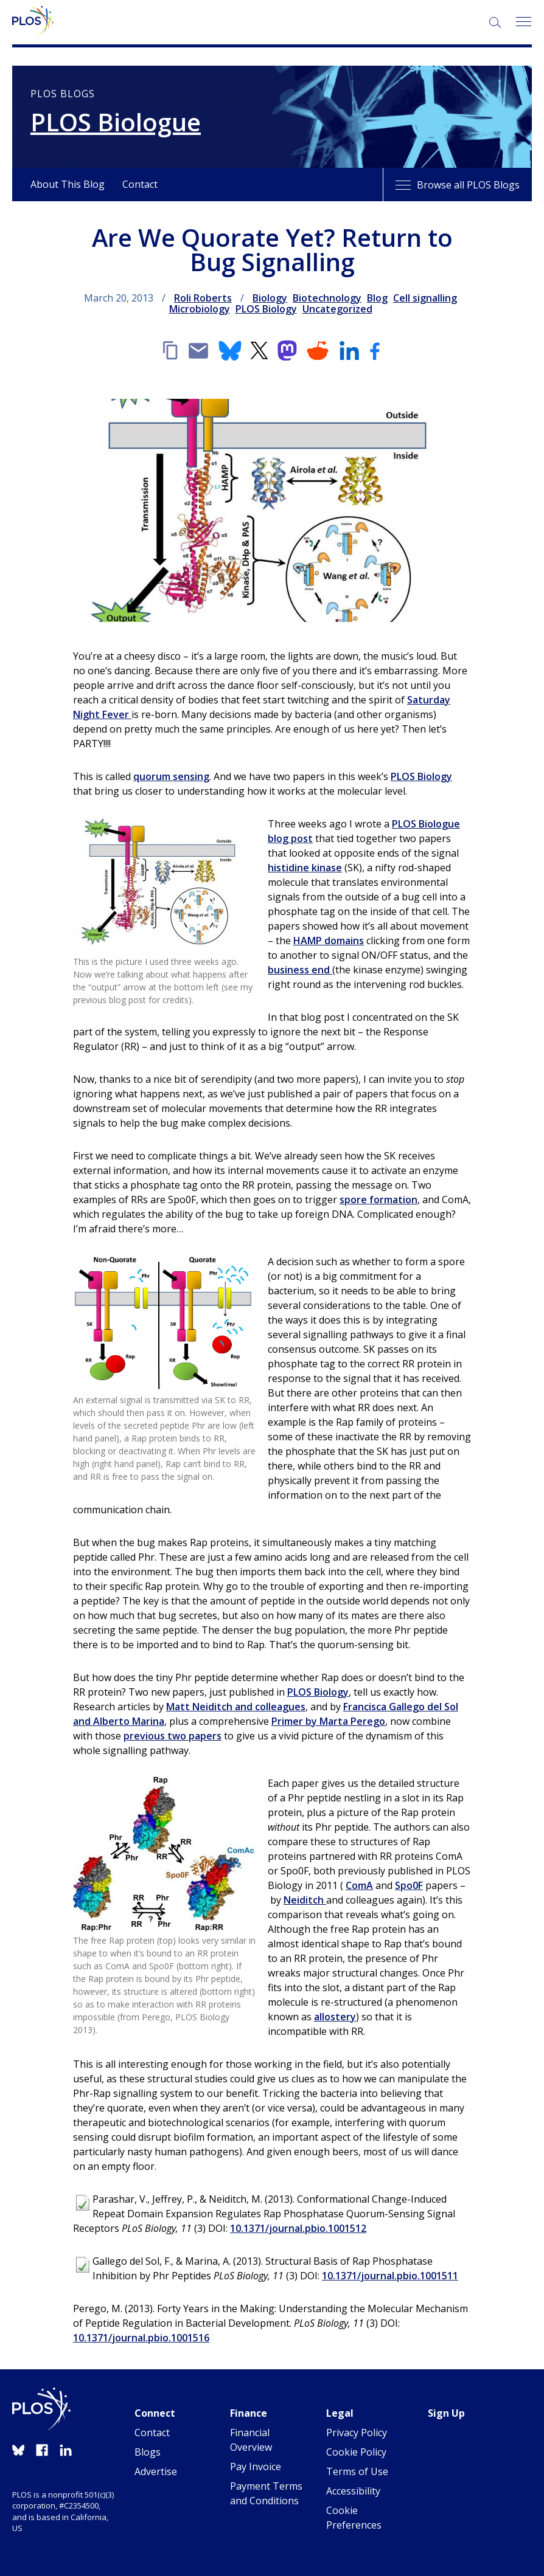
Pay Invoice (255, 2466)
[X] (259, 350)
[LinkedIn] (349, 350)
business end (300, 969)
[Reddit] (317, 350)
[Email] (198, 350)
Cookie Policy (356, 2452)
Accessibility (353, 2491)
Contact (140, 184)
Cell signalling (425, 298)
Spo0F (409, 1885)
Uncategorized (337, 309)
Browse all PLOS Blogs (458, 185)
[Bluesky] (230, 350)
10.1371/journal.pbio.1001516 (141, 2337)
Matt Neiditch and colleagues (235, 1706)
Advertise (155, 2471)
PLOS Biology (266, 309)
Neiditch (305, 1900)
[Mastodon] (287, 350)
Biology (270, 298)
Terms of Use (357, 2471)
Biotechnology (327, 298)
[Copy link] (169, 350)
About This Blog (67, 184)
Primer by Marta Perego (328, 1721)
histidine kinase (305, 867)
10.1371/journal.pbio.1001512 (298, 2228)
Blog (377, 298)
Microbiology (199, 309)
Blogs (147, 2452)
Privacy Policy (356, 2432)
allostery (335, 2016)
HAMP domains (328, 940)
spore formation (378, 1199)
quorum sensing (171, 776)
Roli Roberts (203, 298)
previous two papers (172, 1735)
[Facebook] (374, 350)
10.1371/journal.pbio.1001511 (390, 2275)
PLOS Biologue (115, 122)
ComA (359, 1885)
